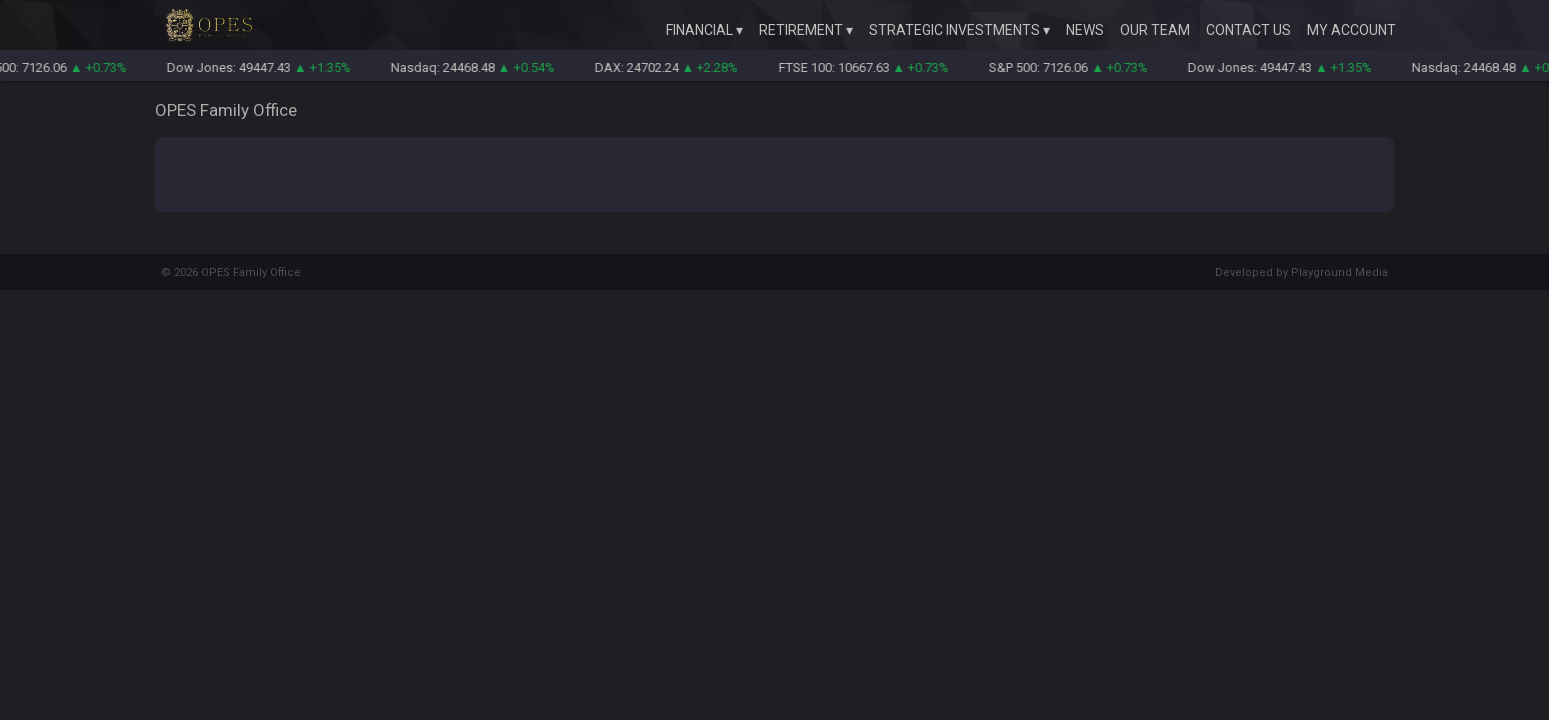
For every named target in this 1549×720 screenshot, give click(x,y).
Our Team (1155, 30)
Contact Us (1248, 30)
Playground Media (1339, 272)
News (1085, 30)
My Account (1351, 30)
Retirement (801, 30)
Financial (699, 30)
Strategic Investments (954, 30)
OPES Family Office (251, 272)
